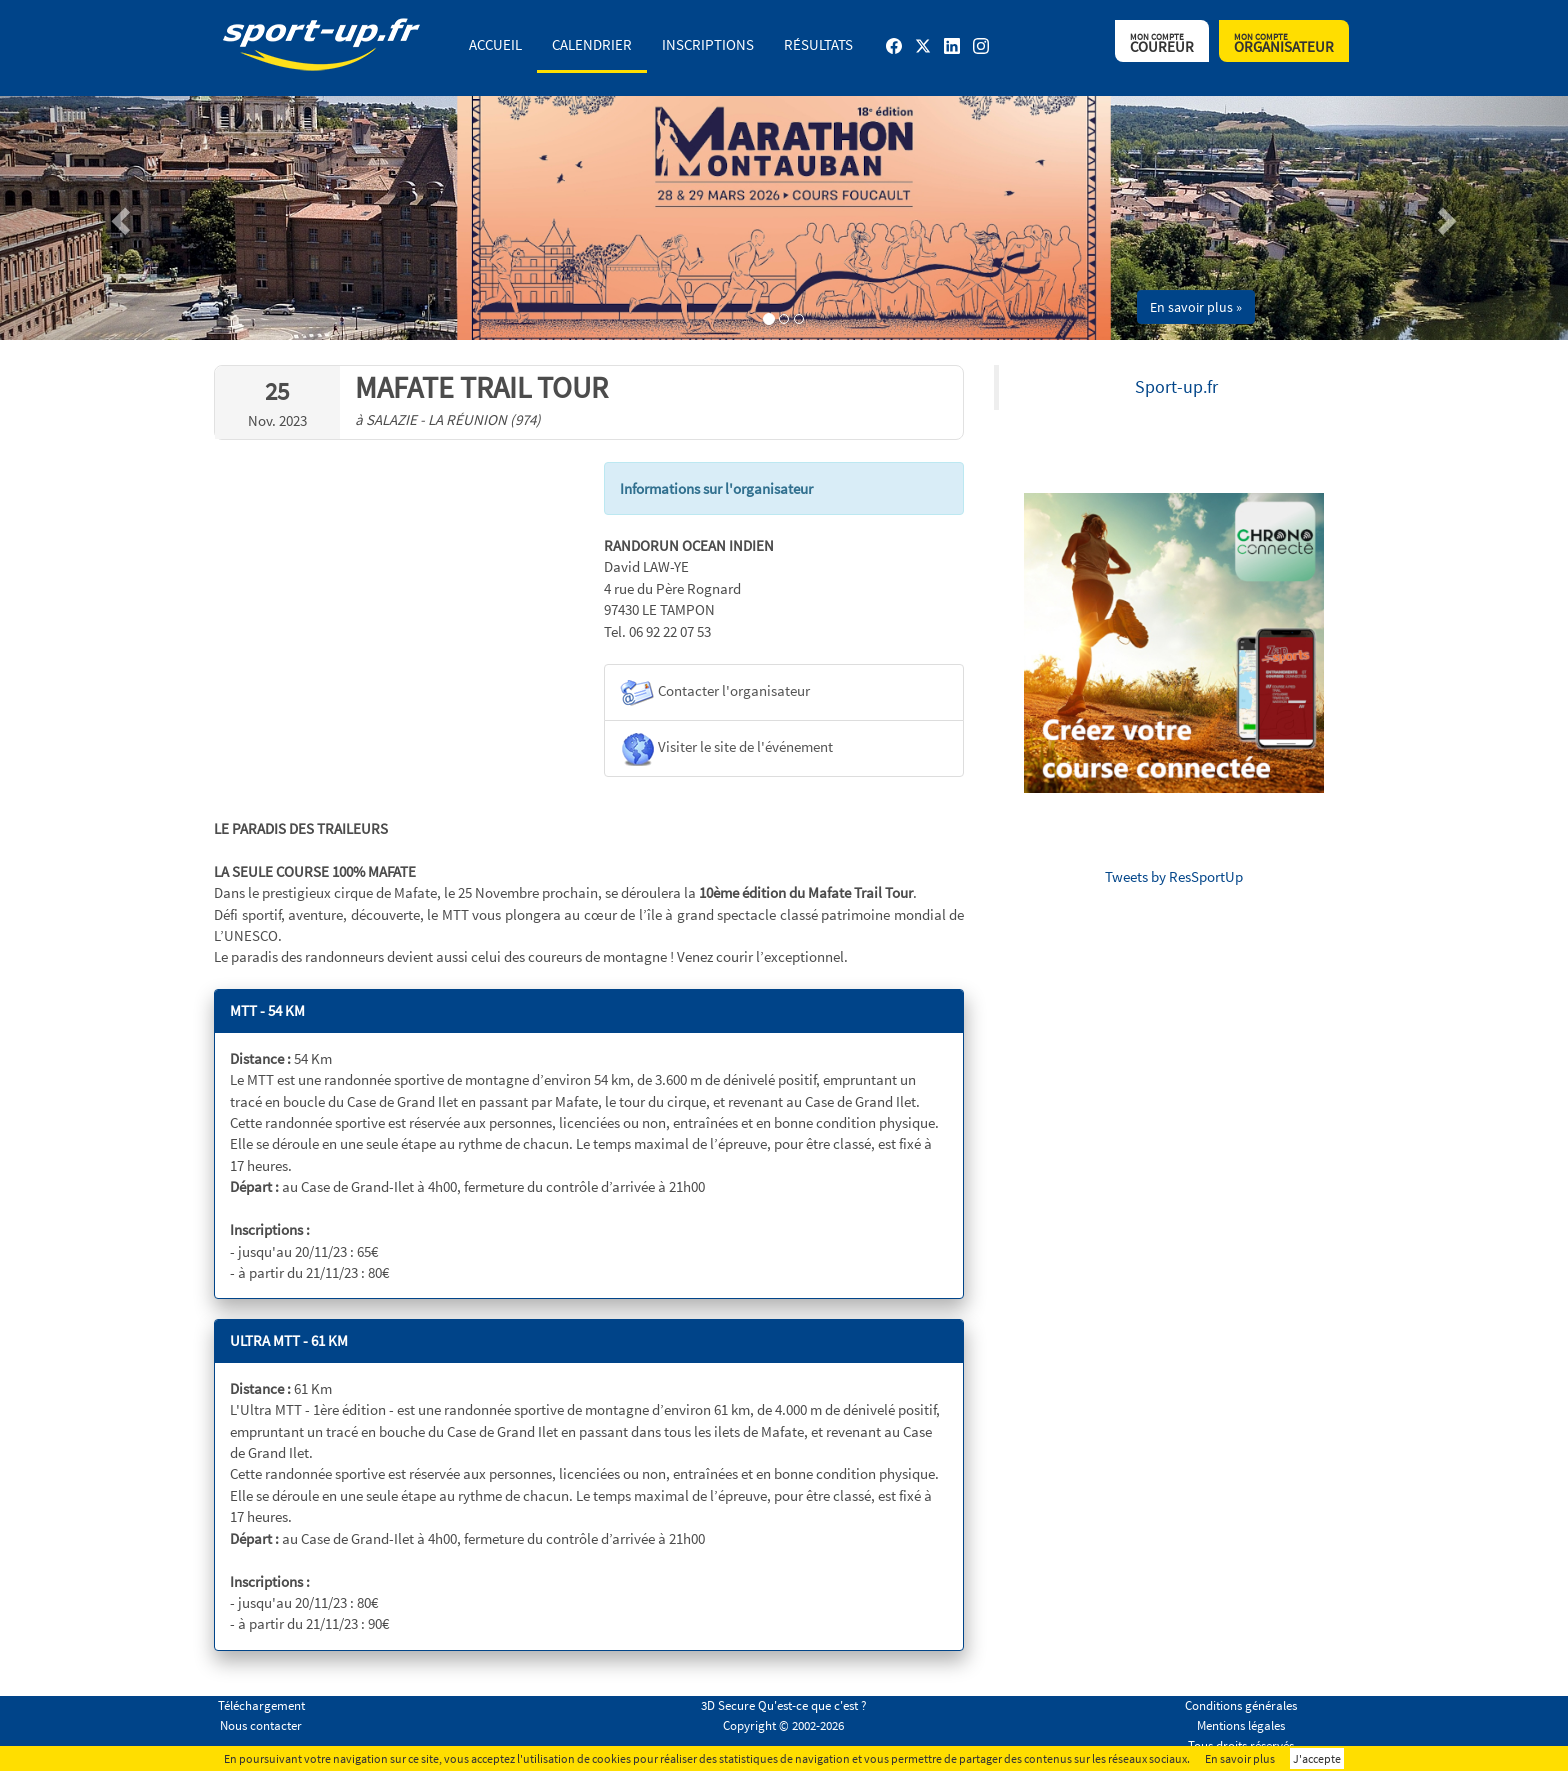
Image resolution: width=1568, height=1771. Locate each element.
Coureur (1162, 43)
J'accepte (1317, 1758)
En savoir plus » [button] (1196, 307)
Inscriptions (708, 44)
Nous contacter (261, 1725)
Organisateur (1284, 43)
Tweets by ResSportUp (1174, 876)
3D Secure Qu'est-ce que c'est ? (784, 1705)
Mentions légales (1241, 1725)
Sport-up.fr (1176, 387)
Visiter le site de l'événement (726, 748)
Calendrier (592, 44)
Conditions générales (1241, 1705)
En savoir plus (1240, 1758)
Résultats (818, 44)
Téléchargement (261, 1705)
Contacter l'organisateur (715, 692)
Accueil (495, 44)
